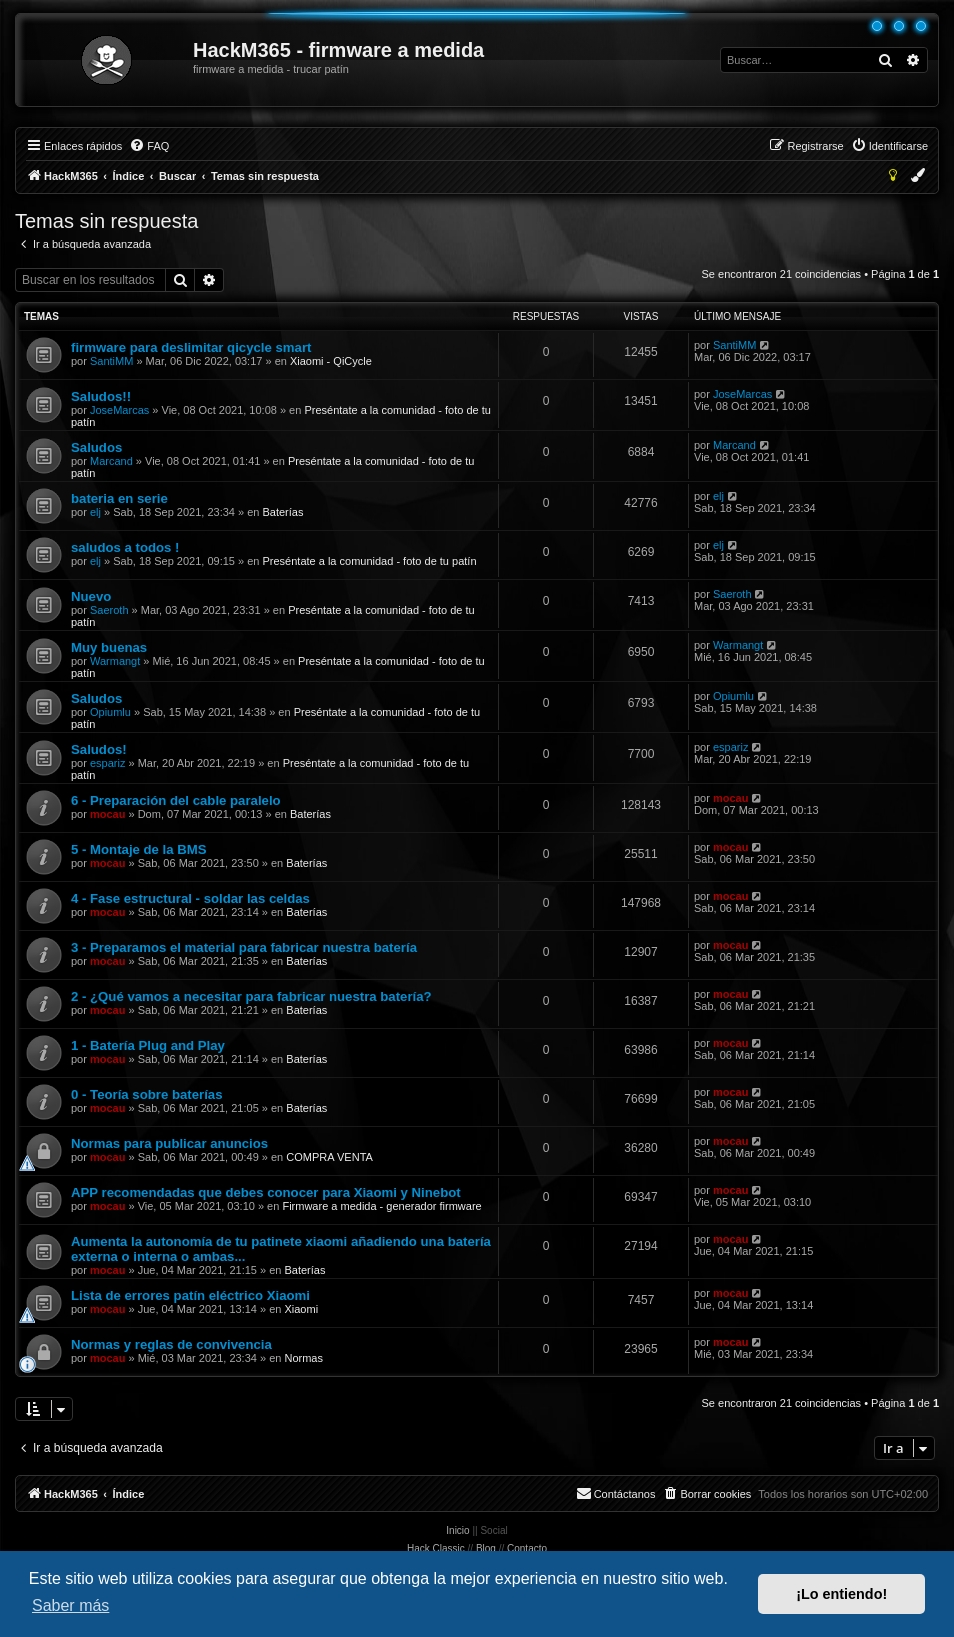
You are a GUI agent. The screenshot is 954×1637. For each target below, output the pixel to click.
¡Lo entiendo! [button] (841, 1594)
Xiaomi (301, 1309)
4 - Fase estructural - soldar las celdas (190, 898)
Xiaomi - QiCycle (331, 361)
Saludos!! (101, 396)
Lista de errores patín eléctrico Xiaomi (190, 1295)
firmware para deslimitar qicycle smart (191, 347)
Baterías (282, 512)
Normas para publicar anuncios (169, 1143)
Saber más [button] (70, 1605)
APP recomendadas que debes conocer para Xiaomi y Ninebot (266, 1192)
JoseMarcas (119, 410)
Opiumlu (110, 712)
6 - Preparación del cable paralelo (176, 800)
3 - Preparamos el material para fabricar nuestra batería (244, 947)
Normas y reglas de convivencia (171, 1344)
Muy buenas (109, 647)
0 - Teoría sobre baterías (146, 1094)
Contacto (527, 1548)
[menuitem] (149, 146)
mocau (107, 814)
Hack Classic (436, 1548)
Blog (486, 1548)
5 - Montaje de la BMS (139, 849)
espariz (107, 763)
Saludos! (99, 749)
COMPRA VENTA (329, 1157)
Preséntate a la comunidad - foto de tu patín (369, 561)
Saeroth (109, 610)
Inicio (457, 1530)
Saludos (96, 447)
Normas (303, 1358)
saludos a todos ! (125, 547)
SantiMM (111, 361)
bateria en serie (119, 498)
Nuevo (91, 596)
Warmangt (115, 661)
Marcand (111, 461)
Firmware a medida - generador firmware (381, 1206)
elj (95, 512)
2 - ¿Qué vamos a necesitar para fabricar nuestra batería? (251, 996)
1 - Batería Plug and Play (148, 1045)
